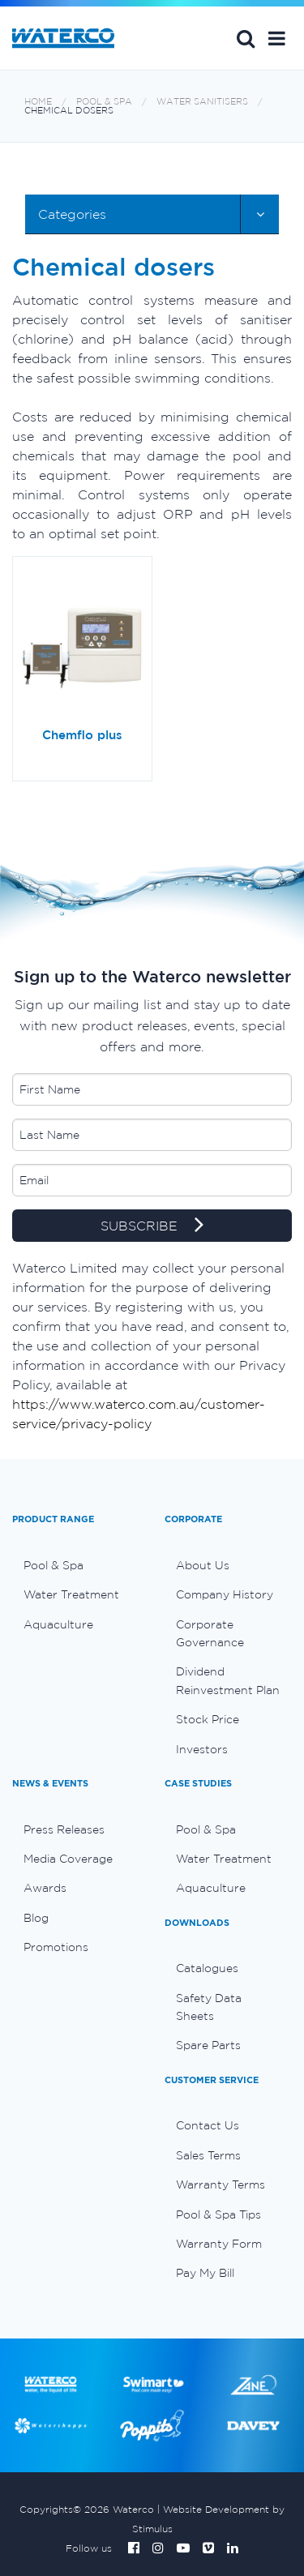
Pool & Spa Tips (218, 2214)
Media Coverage (68, 1858)
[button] (277, 38)
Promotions (56, 1947)
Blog (36, 1917)
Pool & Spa (104, 101)
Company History (224, 1594)
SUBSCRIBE (152, 1226)
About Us (202, 1565)
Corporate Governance (210, 1633)
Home (38, 101)
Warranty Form (219, 2243)
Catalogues (207, 1968)
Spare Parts (208, 2045)
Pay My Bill (205, 2272)
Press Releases (64, 1829)
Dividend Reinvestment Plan (228, 1680)
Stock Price (207, 1719)
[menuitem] (76, 1565)
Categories (72, 214)
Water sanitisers (202, 101)
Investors (202, 1749)
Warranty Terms (220, 2184)
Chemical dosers (68, 110)
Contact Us (207, 2125)
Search (245, 38)
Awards (45, 1887)
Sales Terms (208, 2155)
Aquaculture (58, 1624)
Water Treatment (71, 1594)
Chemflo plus (82, 735)
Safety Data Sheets (209, 2007)
